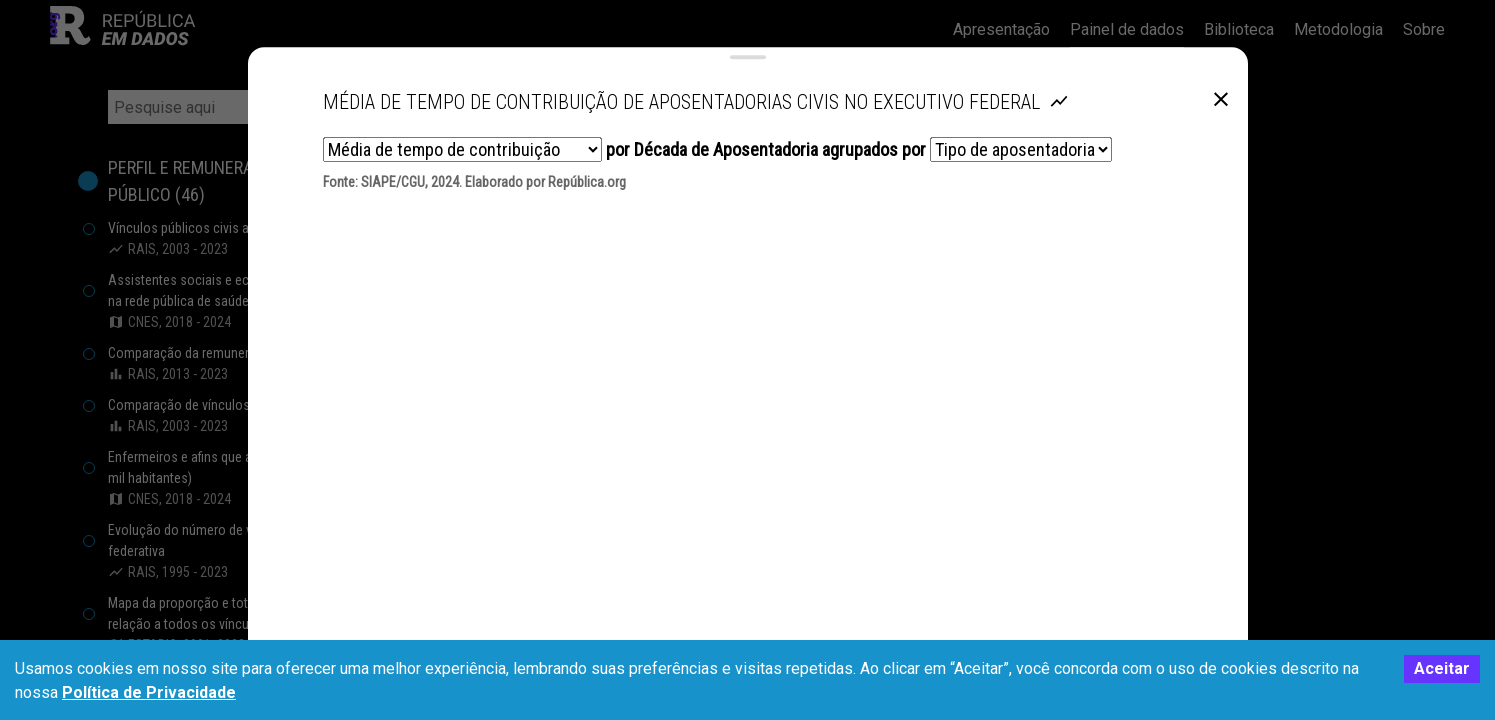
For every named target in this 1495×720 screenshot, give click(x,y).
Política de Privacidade (149, 692)
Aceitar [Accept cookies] (1442, 668)
